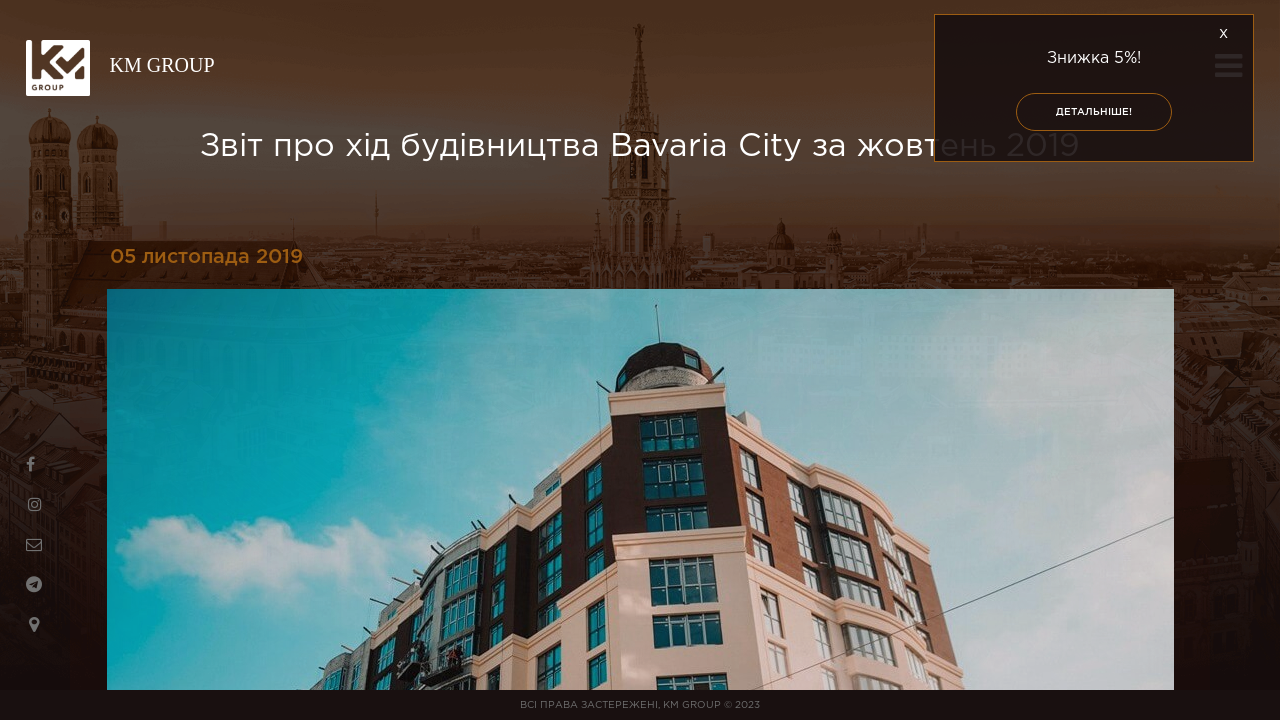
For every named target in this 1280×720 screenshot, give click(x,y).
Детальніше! (1094, 112)
